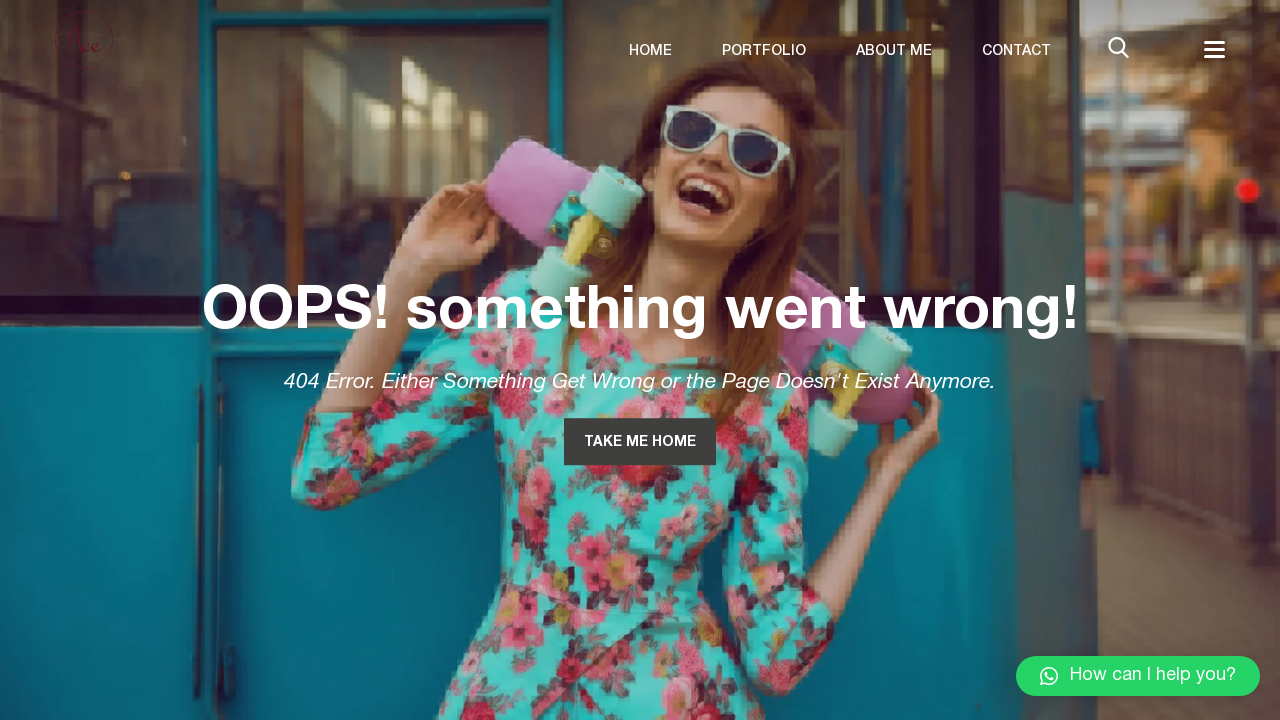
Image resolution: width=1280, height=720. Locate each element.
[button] (1138, 676)
